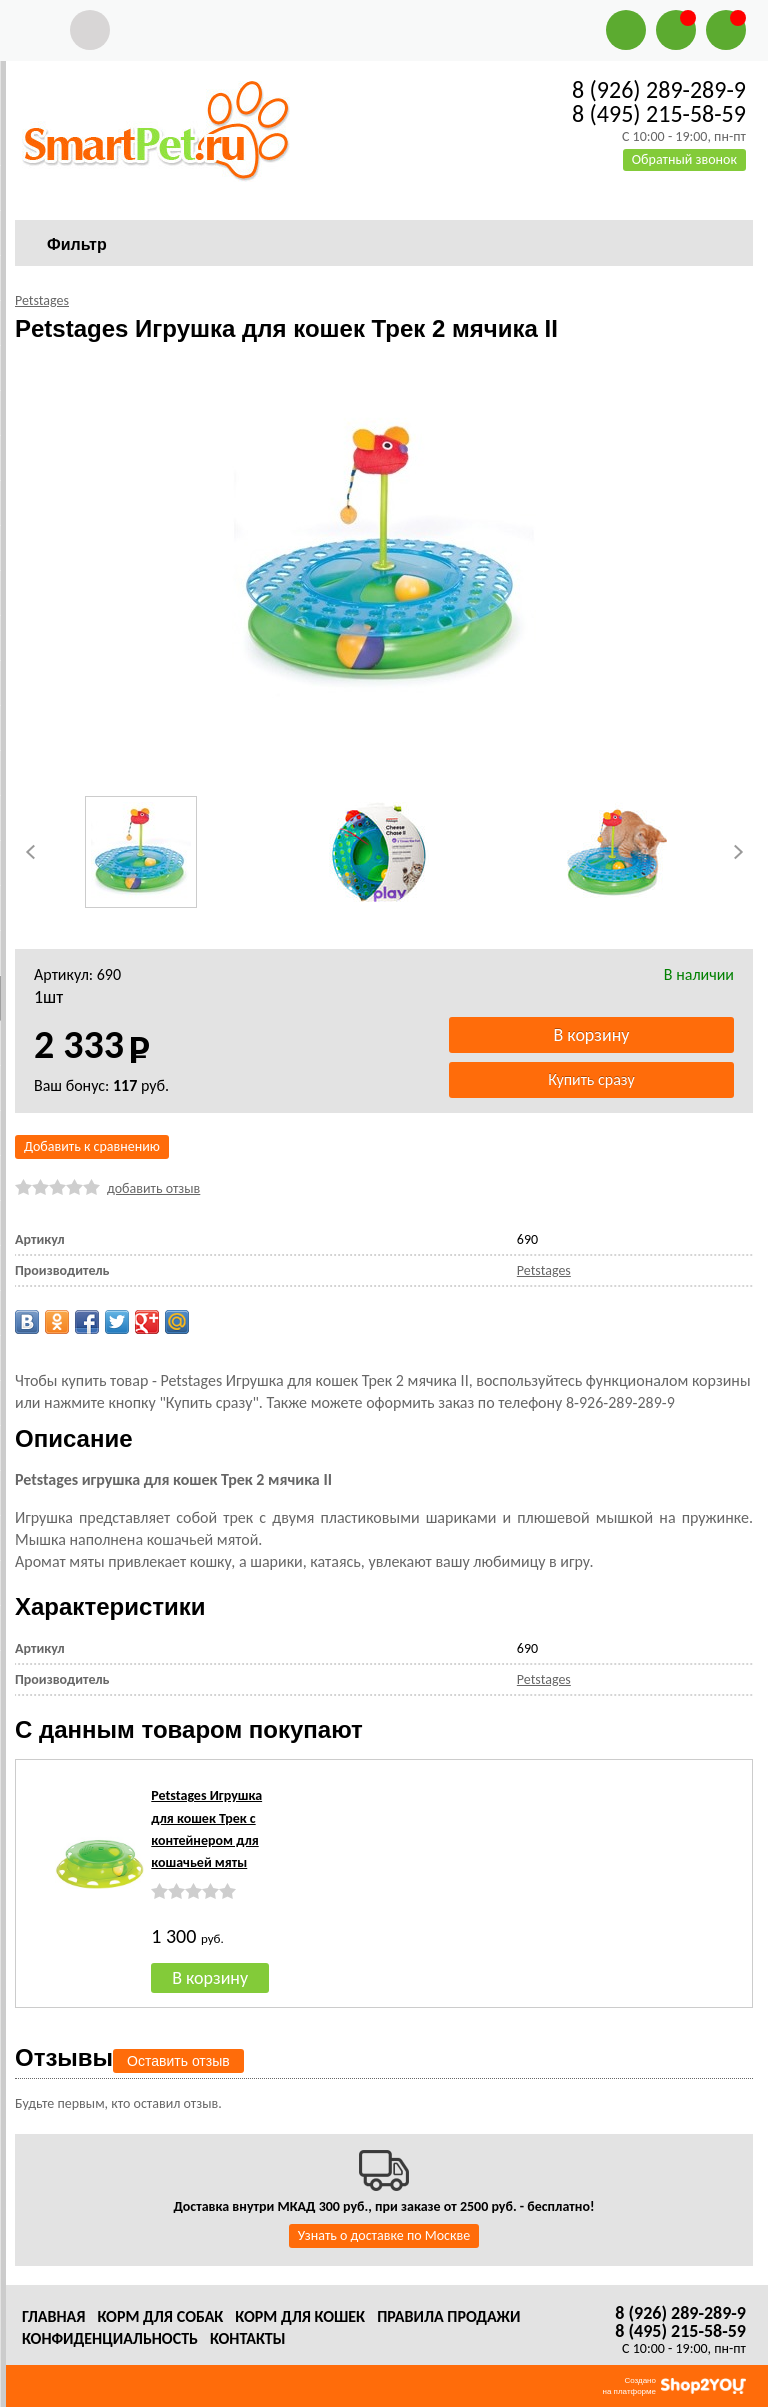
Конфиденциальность (110, 2338)
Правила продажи (448, 2316)
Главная (53, 2316)
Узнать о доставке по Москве (384, 2235)
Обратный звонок (684, 159)
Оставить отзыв (178, 2061)
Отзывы (64, 2057)
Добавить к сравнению (92, 1146)
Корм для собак (160, 2316)
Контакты (248, 2338)
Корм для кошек (300, 2316)
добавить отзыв (153, 1188)
